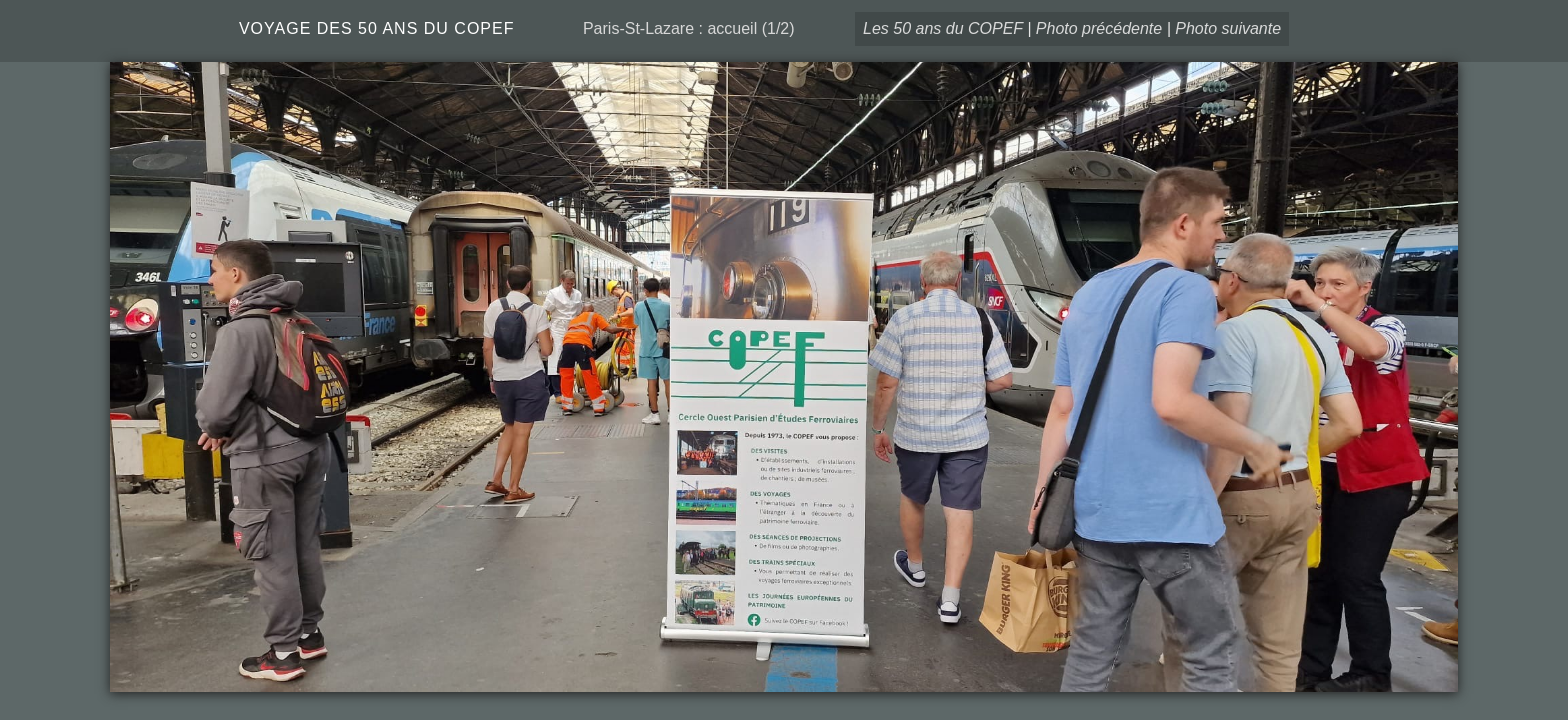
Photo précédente (1099, 28)
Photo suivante (1228, 28)
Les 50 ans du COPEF (943, 28)
